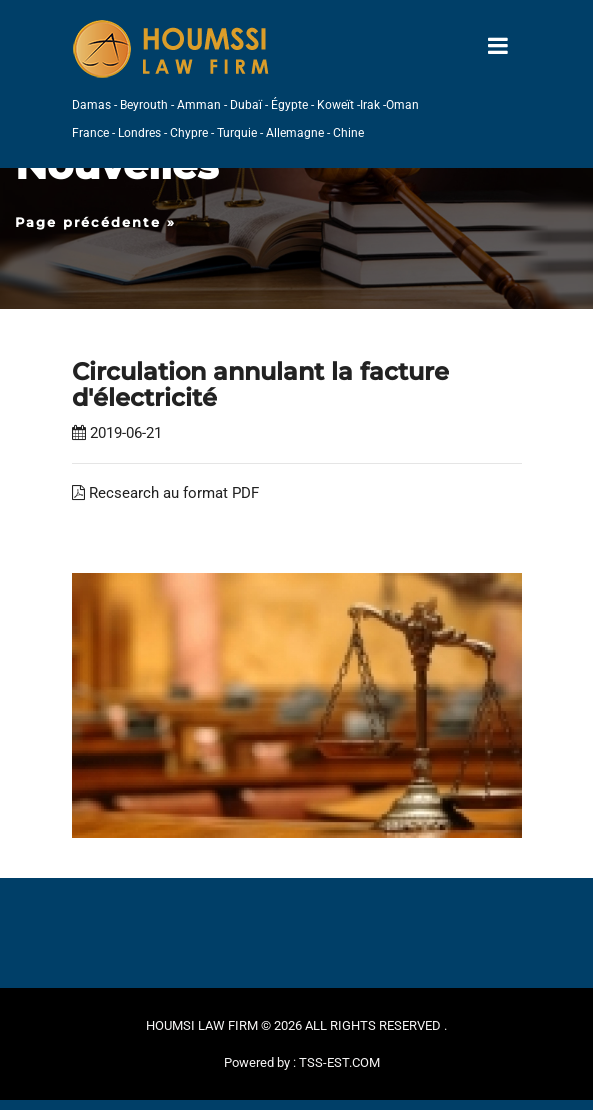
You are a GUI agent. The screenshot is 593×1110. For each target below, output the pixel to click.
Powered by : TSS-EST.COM (302, 1062)
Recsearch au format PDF (165, 493)
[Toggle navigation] (498, 46)
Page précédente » (95, 222)
